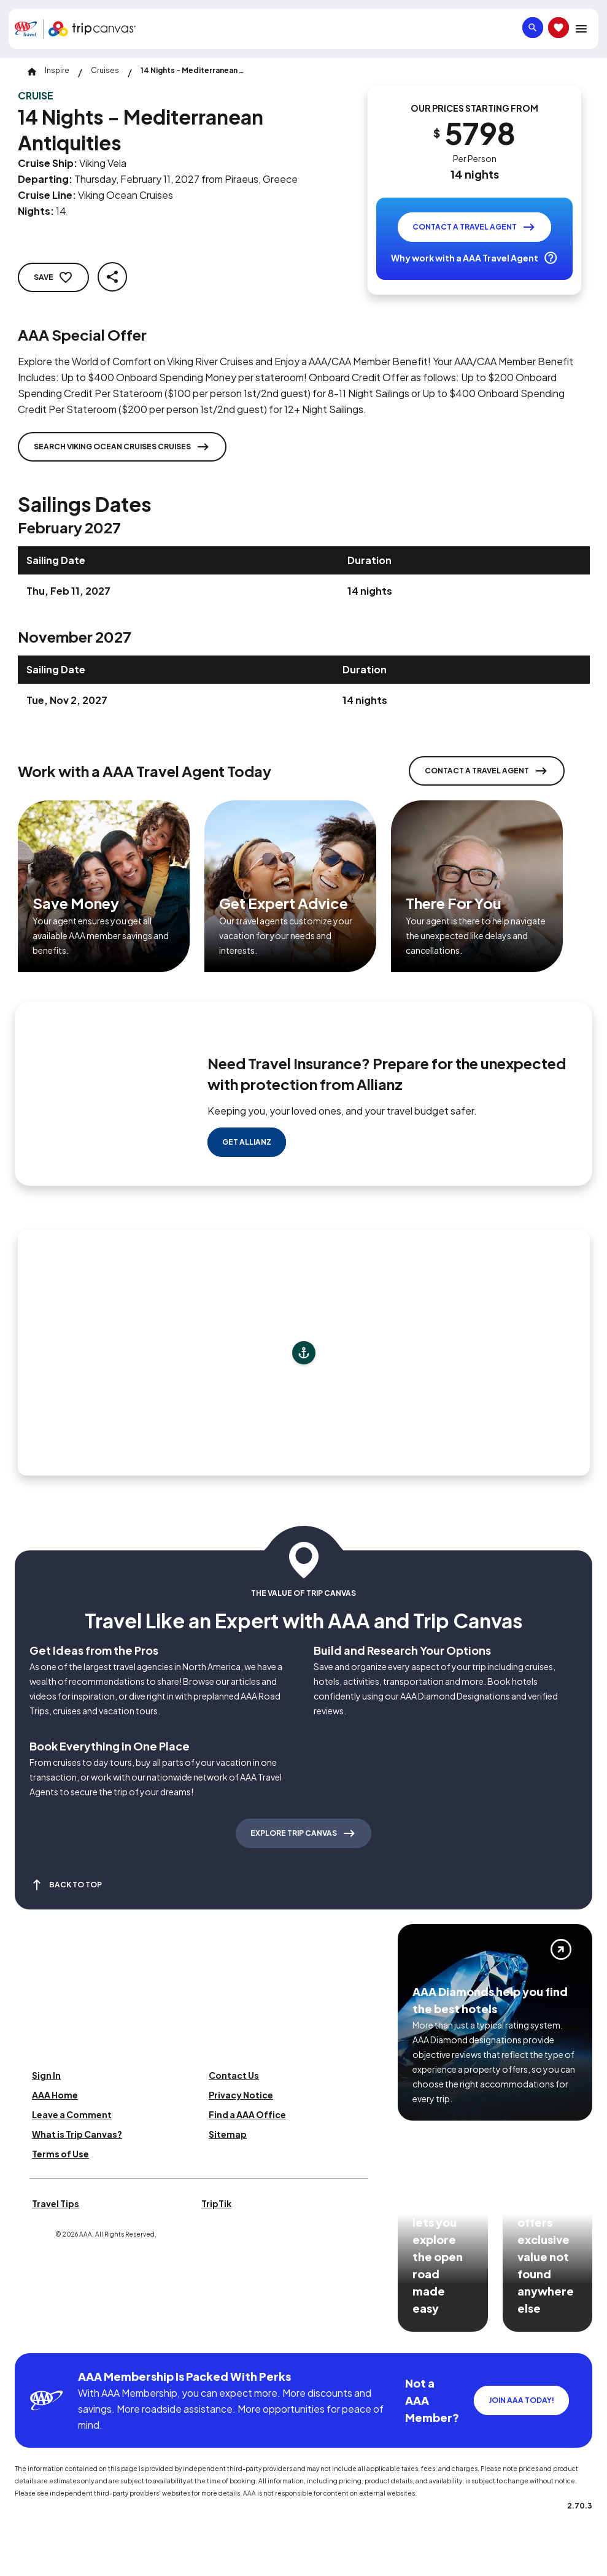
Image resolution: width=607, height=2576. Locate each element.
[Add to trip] (303, 1352)
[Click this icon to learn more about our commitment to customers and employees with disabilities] (33, 2338)
